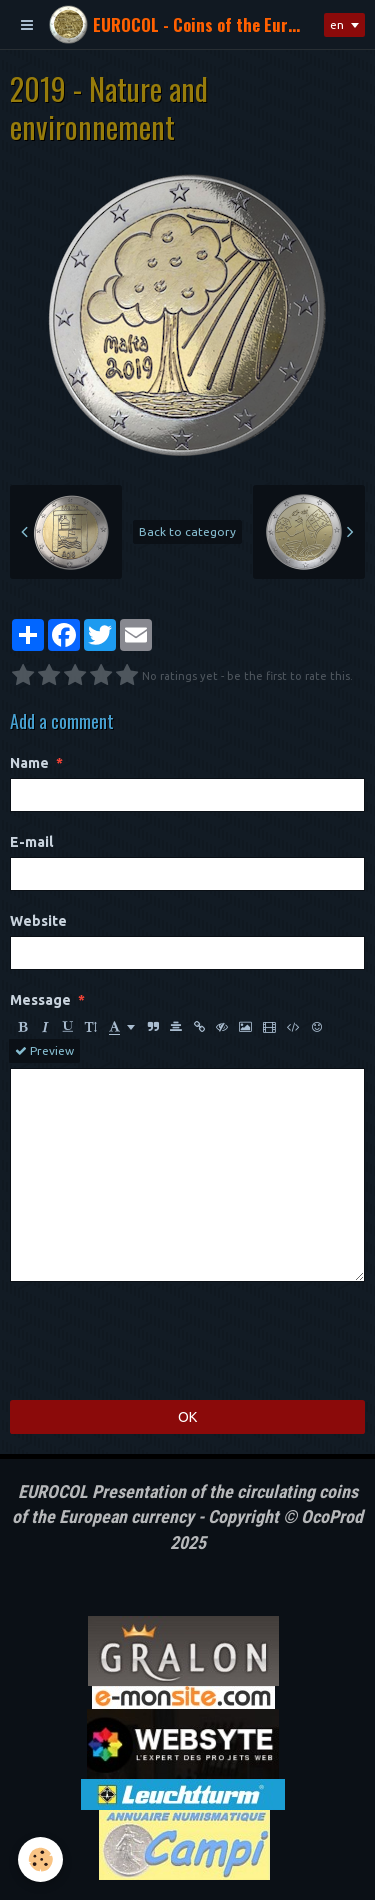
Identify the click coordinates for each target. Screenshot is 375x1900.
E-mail (31, 842)
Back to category (187, 531)
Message (40, 1000)
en (337, 24)
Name (29, 763)
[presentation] (162, 1341)
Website (38, 921)
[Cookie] (40, 1859)
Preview (44, 1051)
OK (187, 1417)
